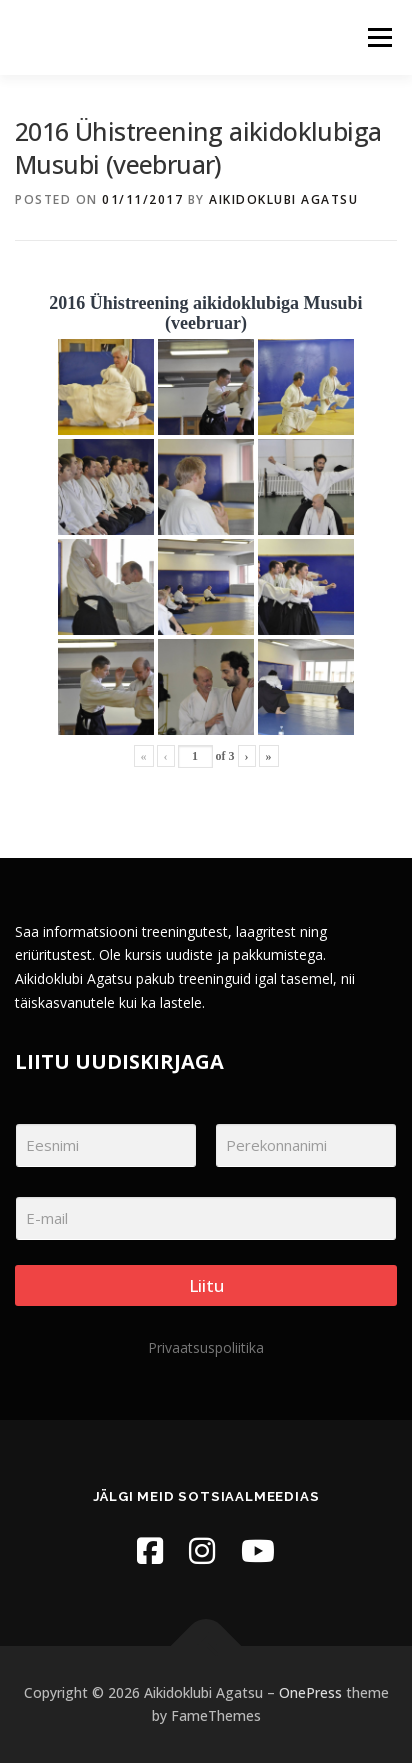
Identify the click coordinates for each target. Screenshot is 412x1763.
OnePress (310, 1692)
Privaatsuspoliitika (206, 1347)
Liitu (206, 1285)
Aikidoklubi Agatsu (283, 199)
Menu (378, 37)
